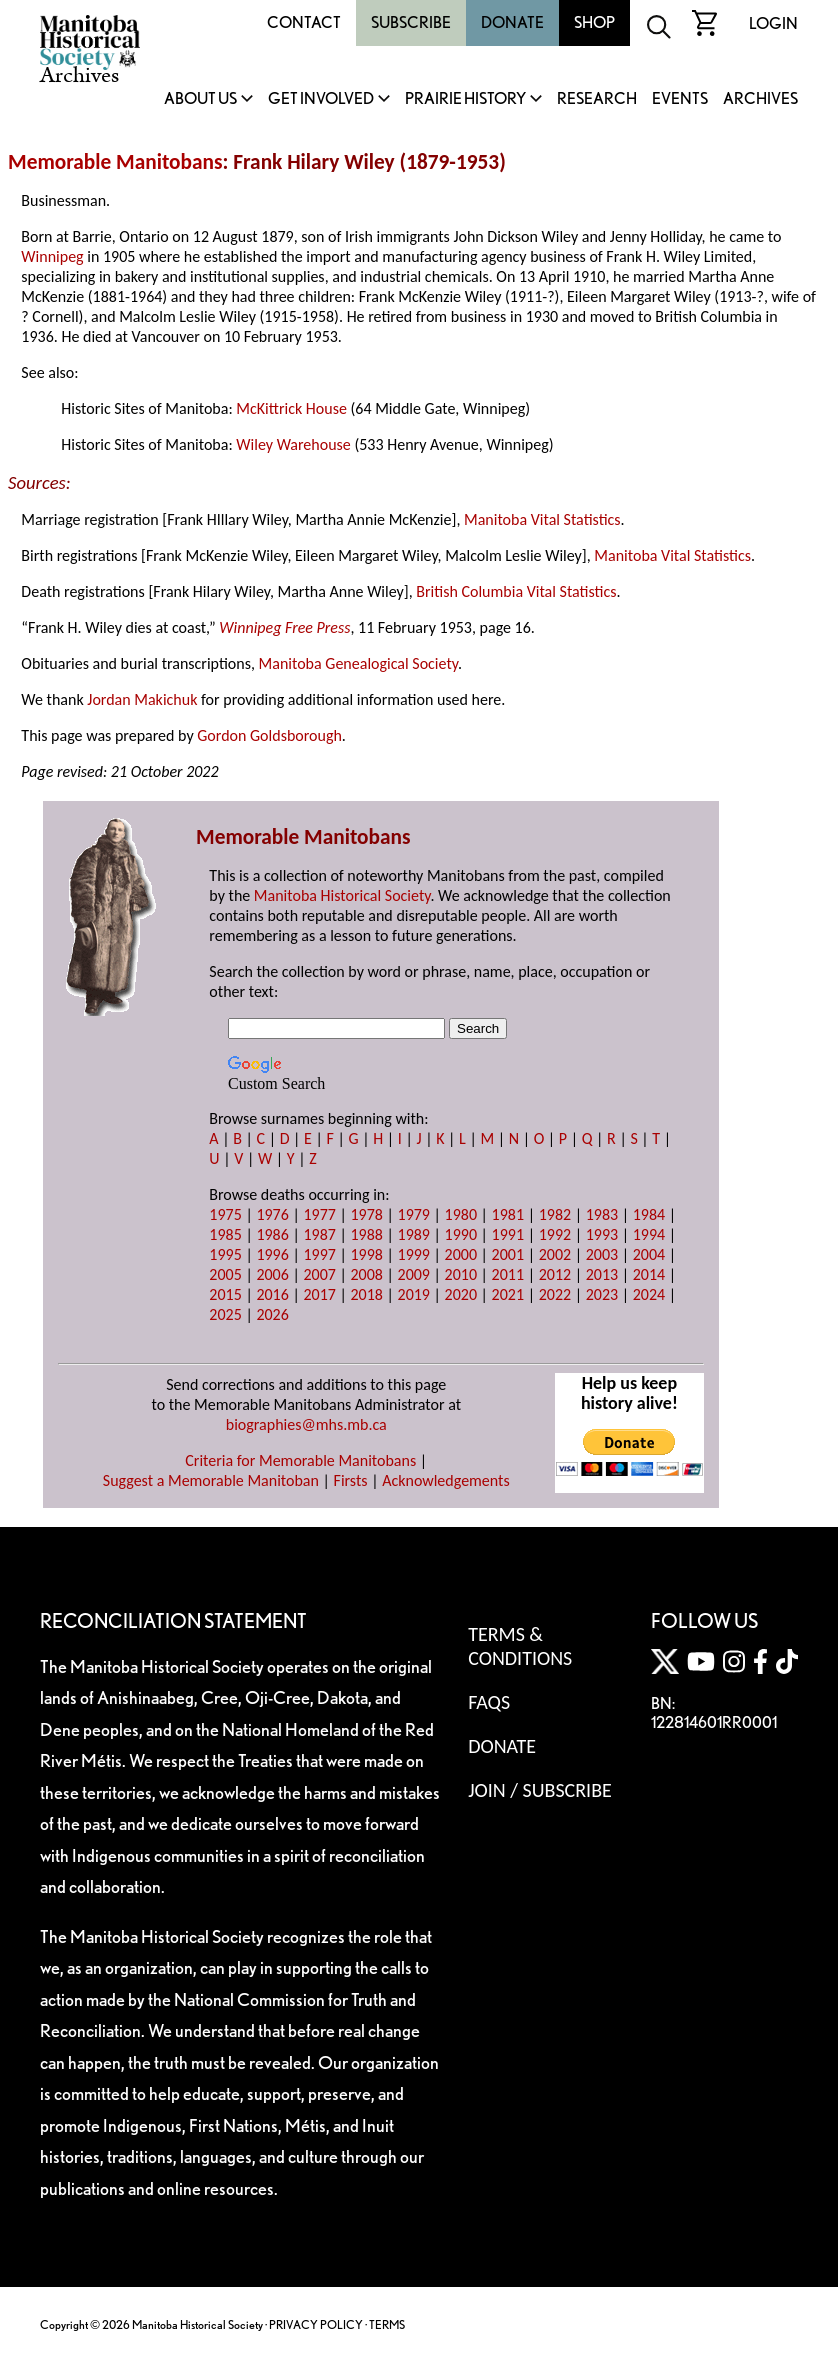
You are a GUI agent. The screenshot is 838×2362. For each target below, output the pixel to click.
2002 (555, 1254)
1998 (366, 1254)
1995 (225, 1254)
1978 (366, 1214)
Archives (760, 99)
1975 (225, 1214)
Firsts (351, 1480)
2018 (366, 1294)
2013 (602, 1274)
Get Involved (321, 99)
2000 (461, 1254)
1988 (366, 1234)
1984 (649, 1214)
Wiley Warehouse (293, 444)
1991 (508, 1234)
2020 (461, 1294)
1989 (414, 1234)
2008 (366, 1274)
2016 (272, 1294)
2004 (649, 1254)
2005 (225, 1274)
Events (680, 99)
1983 (602, 1214)
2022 (555, 1294)
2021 (508, 1294)
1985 (225, 1234)
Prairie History (465, 99)
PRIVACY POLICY (316, 2324)
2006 (272, 1274)
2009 (414, 1274)
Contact (304, 22)
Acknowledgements (446, 1480)
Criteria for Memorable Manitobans (300, 1460)
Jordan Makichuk (142, 699)
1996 (272, 1254)
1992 (555, 1234)
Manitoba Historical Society (342, 895)
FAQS (489, 1702)
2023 (602, 1294)
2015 (225, 1294)
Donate (512, 22)
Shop (594, 22)
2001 (508, 1254)
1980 (461, 1214)
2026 (272, 1314)
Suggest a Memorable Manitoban (211, 1480)
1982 (555, 1214)
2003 (602, 1254)
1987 (319, 1234)
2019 (414, 1294)
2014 (649, 1274)
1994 (649, 1234)
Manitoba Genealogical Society (358, 663)
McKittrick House (291, 408)
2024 (649, 1294)
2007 (319, 1274)
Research (597, 99)
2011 (508, 1274)
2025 (225, 1314)
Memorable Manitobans (115, 162)
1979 (414, 1214)
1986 (272, 1234)
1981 (508, 1214)
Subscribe (411, 22)
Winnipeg (52, 256)
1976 (272, 1214)
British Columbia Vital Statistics (516, 591)
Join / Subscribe (540, 1790)
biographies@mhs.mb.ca (306, 1424)
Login (773, 23)
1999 (414, 1254)
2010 (461, 1274)
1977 (319, 1214)
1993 (602, 1234)
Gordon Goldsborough (269, 735)
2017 (319, 1294)
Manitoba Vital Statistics (542, 519)
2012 (555, 1274)
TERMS (387, 2324)
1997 (319, 1254)
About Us (200, 99)
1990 (461, 1234)
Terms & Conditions (520, 1646)
